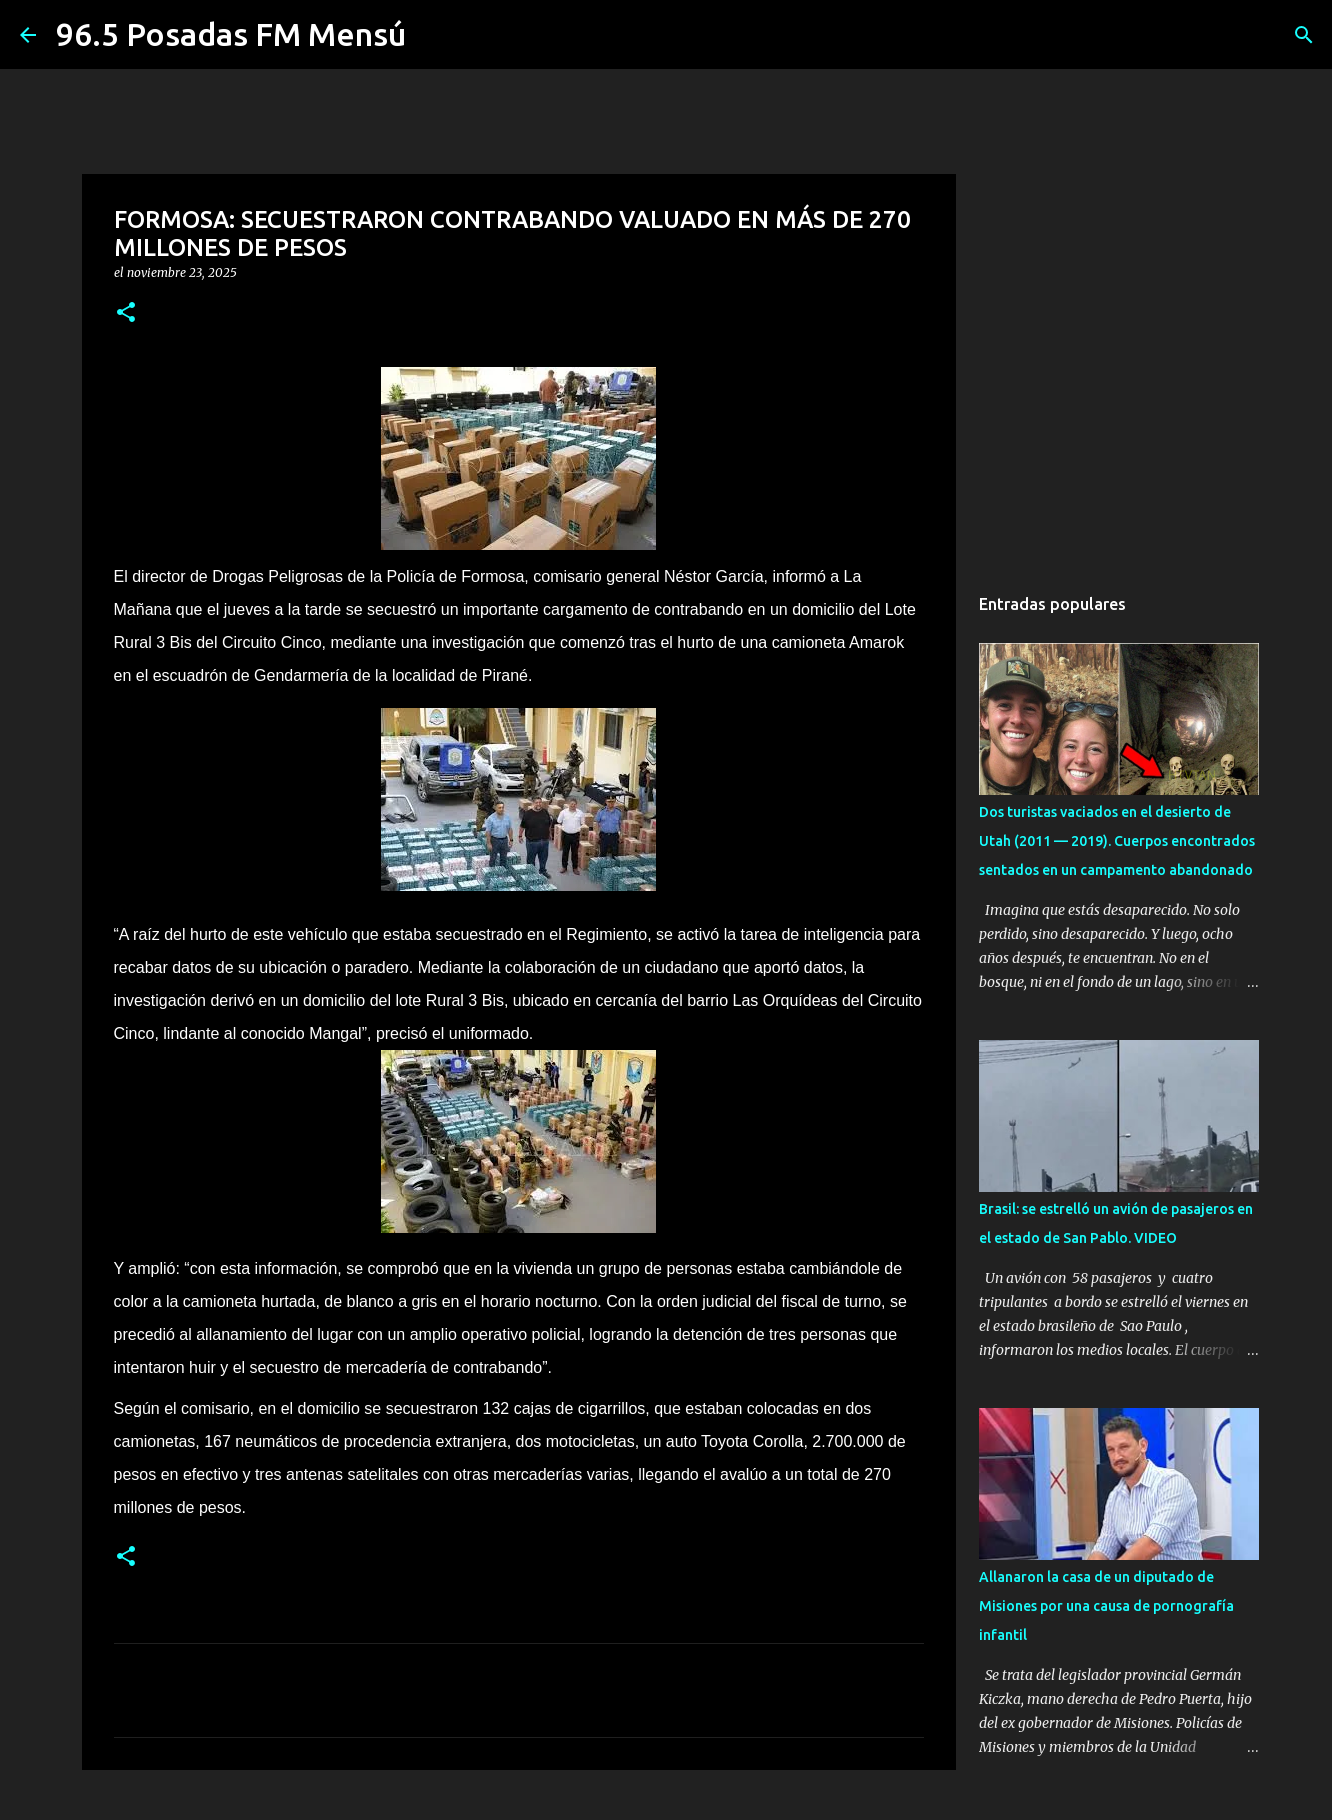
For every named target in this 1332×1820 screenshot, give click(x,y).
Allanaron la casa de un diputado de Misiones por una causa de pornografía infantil (1106, 1606)
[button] (126, 313)
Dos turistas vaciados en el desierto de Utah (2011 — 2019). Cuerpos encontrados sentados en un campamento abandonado (1117, 841)
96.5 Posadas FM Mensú (231, 34)
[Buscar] (1304, 35)
